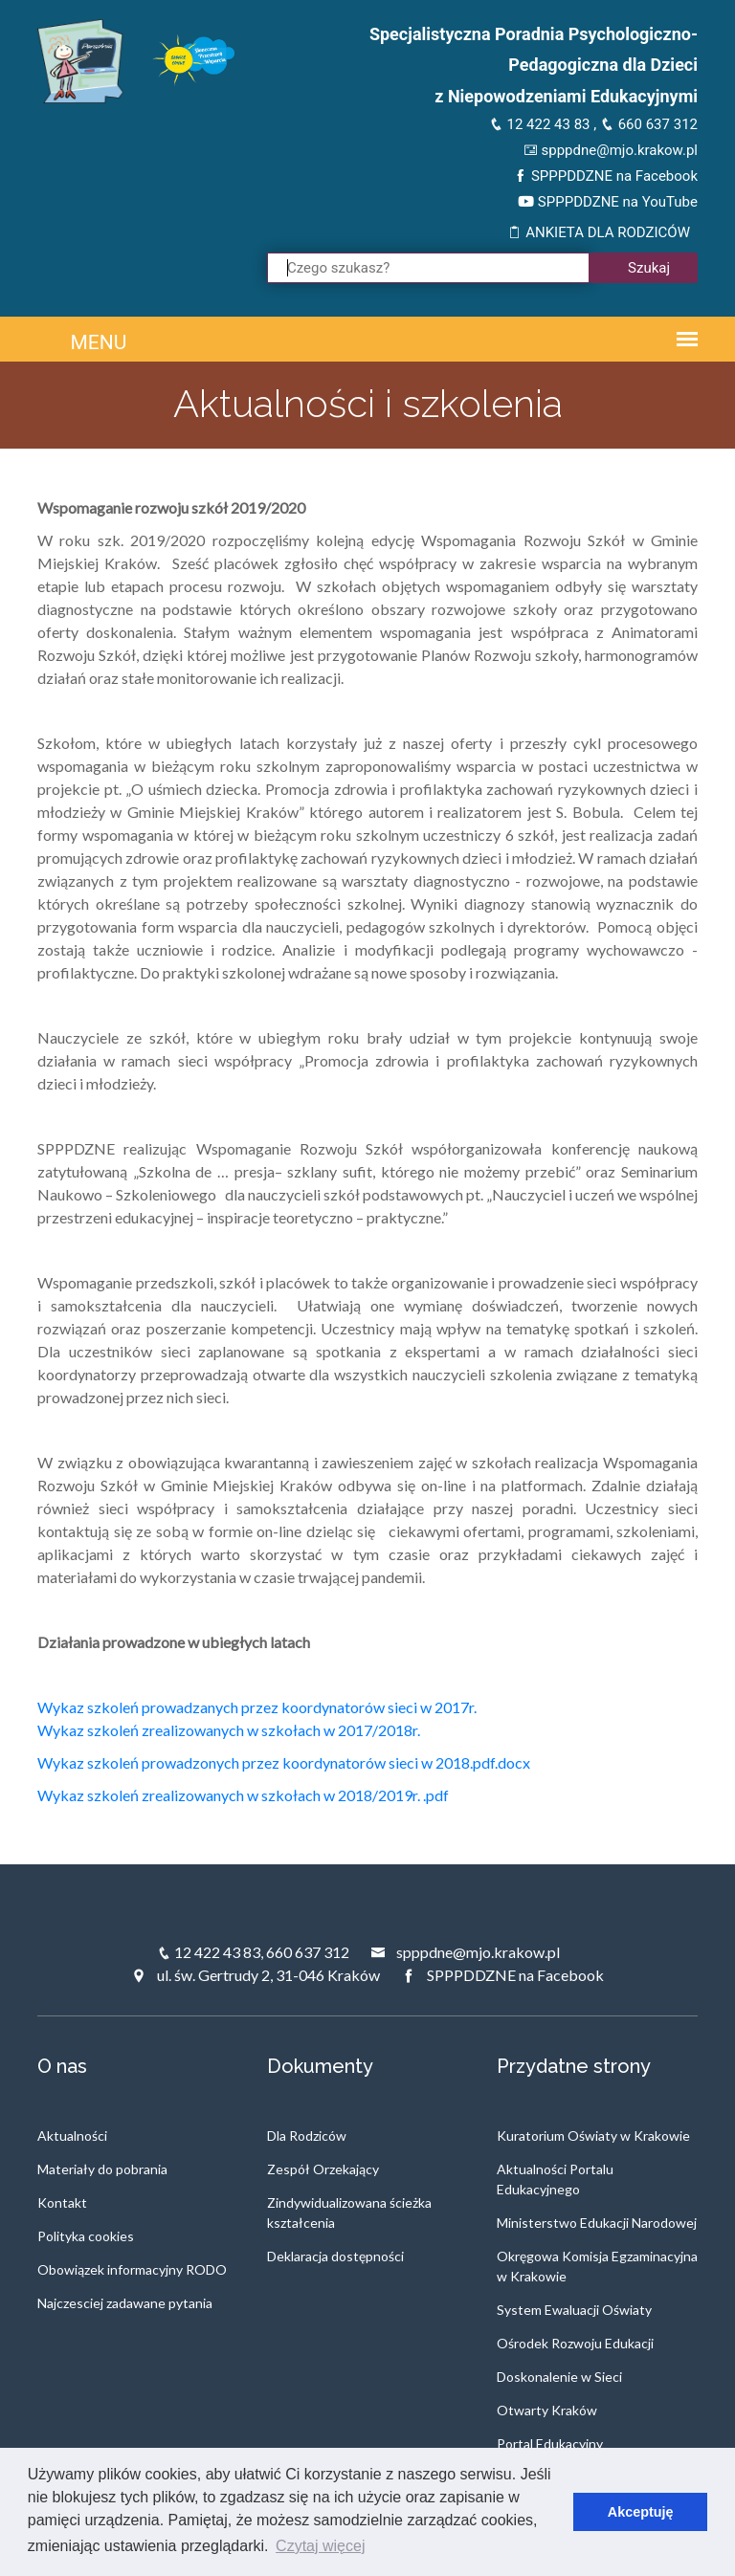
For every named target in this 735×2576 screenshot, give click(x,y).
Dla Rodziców (306, 2135)
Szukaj (649, 267)
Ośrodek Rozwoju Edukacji (575, 2343)
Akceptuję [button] (641, 2512)
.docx (512, 1762)
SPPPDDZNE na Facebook (605, 176)
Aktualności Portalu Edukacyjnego (555, 2179)
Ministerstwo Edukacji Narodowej (597, 2222)
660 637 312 (649, 124)
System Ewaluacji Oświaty (574, 2309)
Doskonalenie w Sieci (559, 2376)
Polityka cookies (85, 2236)
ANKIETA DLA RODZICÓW (598, 232)
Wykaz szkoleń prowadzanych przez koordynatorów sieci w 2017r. (257, 1707)
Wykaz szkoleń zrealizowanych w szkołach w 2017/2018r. (228, 1730)
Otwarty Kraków (547, 2410)
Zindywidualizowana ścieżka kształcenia (349, 2212)
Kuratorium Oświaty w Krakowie (593, 2135)
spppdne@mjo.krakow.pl (610, 150)
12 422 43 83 (539, 124)
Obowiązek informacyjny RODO (132, 2269)
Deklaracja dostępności (335, 2256)
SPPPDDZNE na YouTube (608, 201)
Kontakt (62, 2202)
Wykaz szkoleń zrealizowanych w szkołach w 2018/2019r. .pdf (243, 1795)
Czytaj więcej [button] (320, 2546)
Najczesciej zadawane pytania (124, 2303)
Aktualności (72, 2135)
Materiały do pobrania (102, 2169)
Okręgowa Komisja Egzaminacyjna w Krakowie (597, 2266)
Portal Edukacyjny (550, 2443)
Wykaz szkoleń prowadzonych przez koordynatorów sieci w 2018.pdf (266, 1762)
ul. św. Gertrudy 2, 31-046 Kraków (255, 1975)
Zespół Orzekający (323, 2169)
